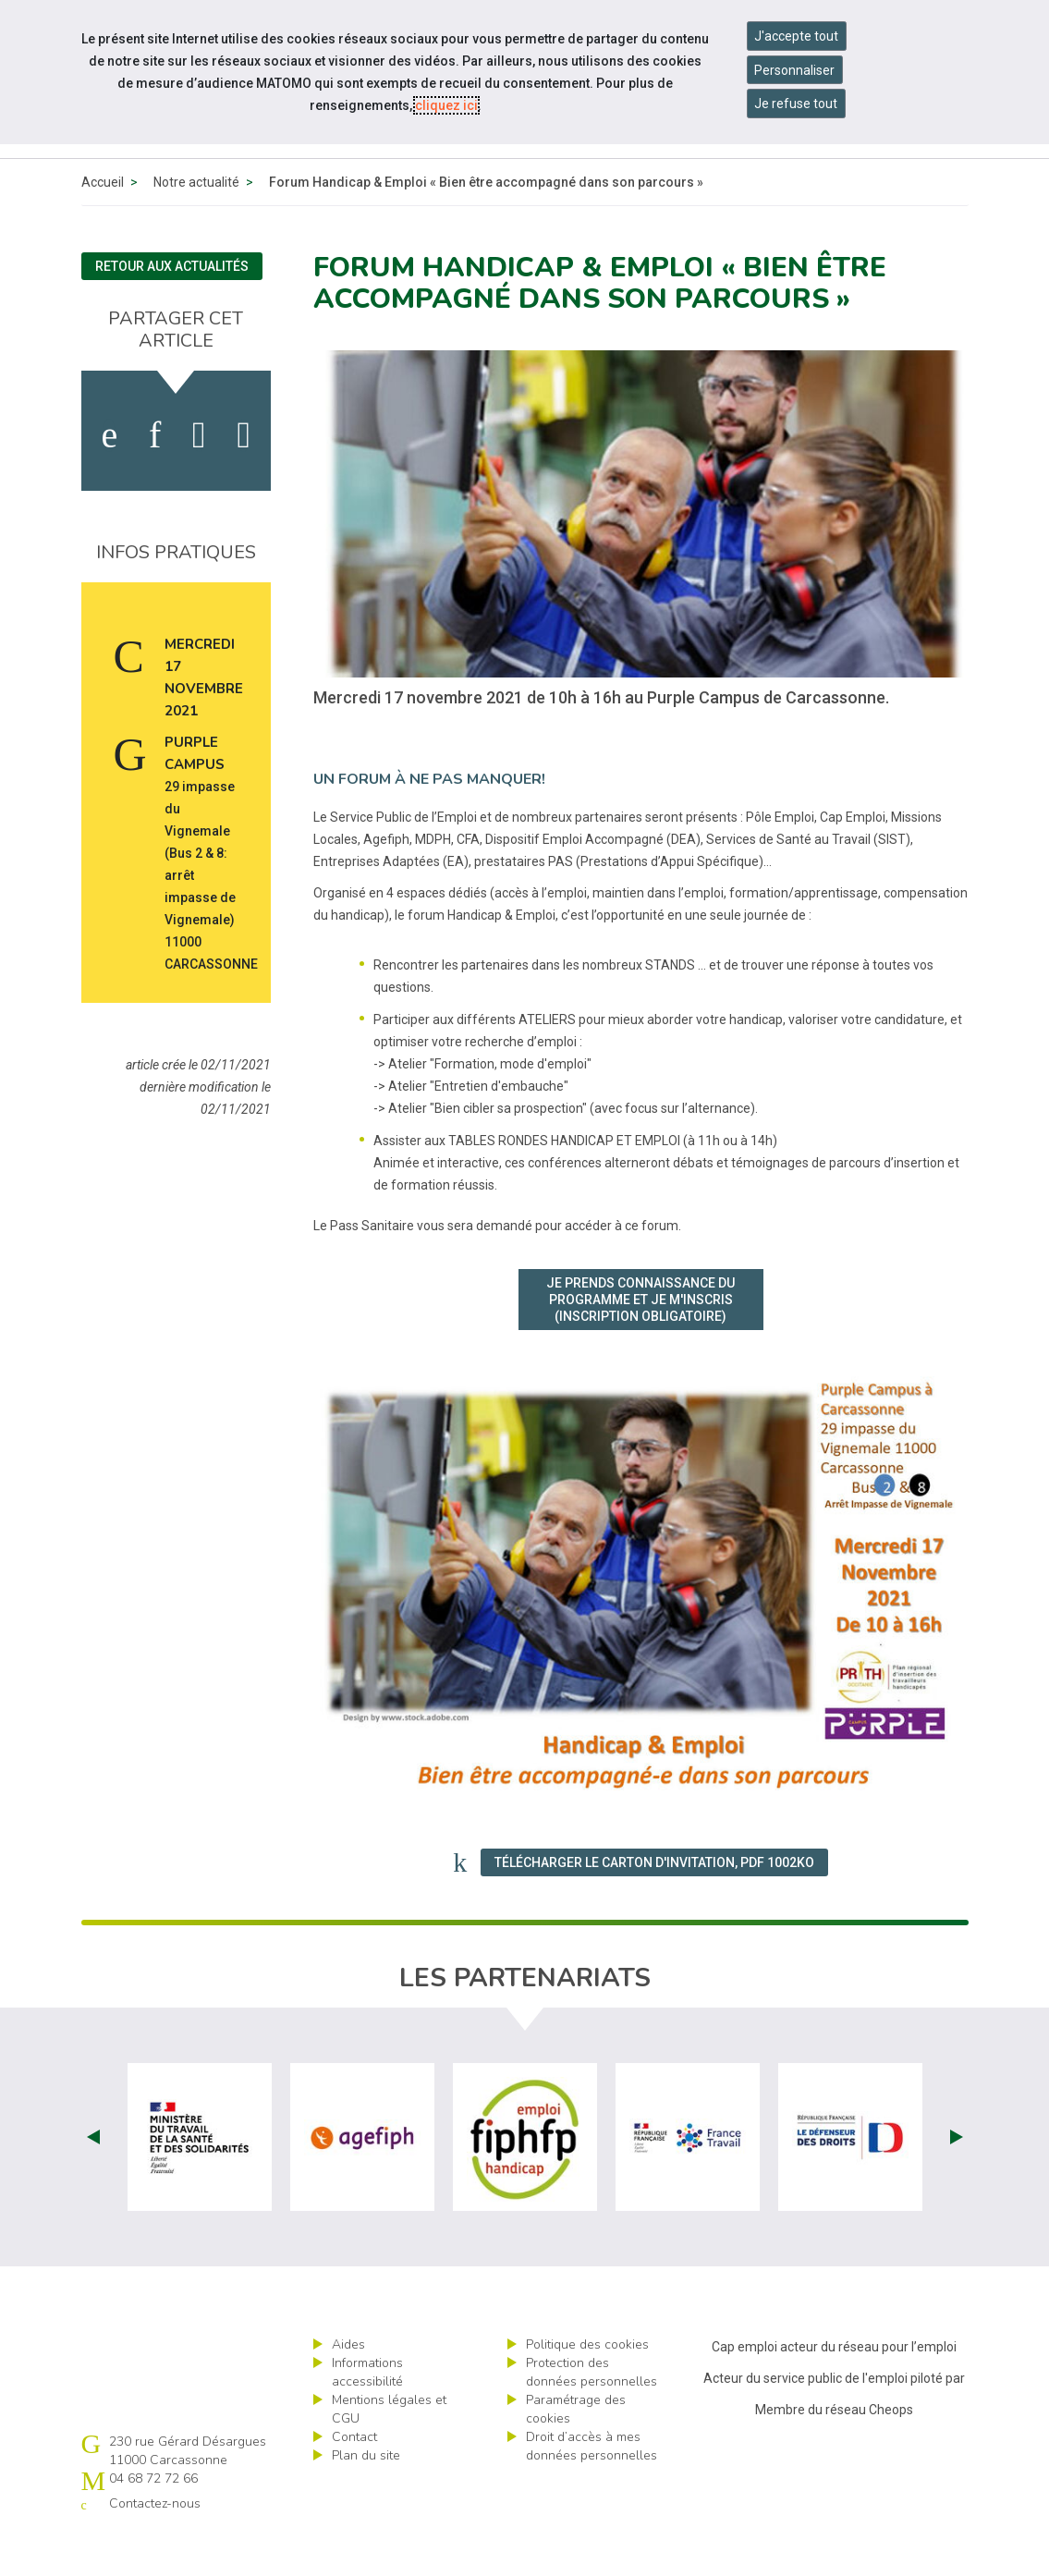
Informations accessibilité (367, 2415)
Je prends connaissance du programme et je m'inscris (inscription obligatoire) (640, 1342)
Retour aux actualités (172, 308)
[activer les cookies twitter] (199, 478)
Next (956, 2179)
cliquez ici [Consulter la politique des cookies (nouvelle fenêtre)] (446, 105)
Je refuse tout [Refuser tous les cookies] (795, 103)
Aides (348, 2387)
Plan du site (366, 2498)
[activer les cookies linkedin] (155, 478)
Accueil (102, 224)
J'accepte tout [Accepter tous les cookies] (796, 36)
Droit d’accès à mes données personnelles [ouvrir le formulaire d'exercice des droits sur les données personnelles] (591, 2489)
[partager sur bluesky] (243, 478)
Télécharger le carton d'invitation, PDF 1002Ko (654, 1905)
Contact (354, 2479)
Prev (93, 2179)
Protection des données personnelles (591, 2415)
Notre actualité (196, 224)
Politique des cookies (587, 2387)
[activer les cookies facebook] (109, 478)
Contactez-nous (155, 2546)
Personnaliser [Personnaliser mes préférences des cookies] (794, 70)
